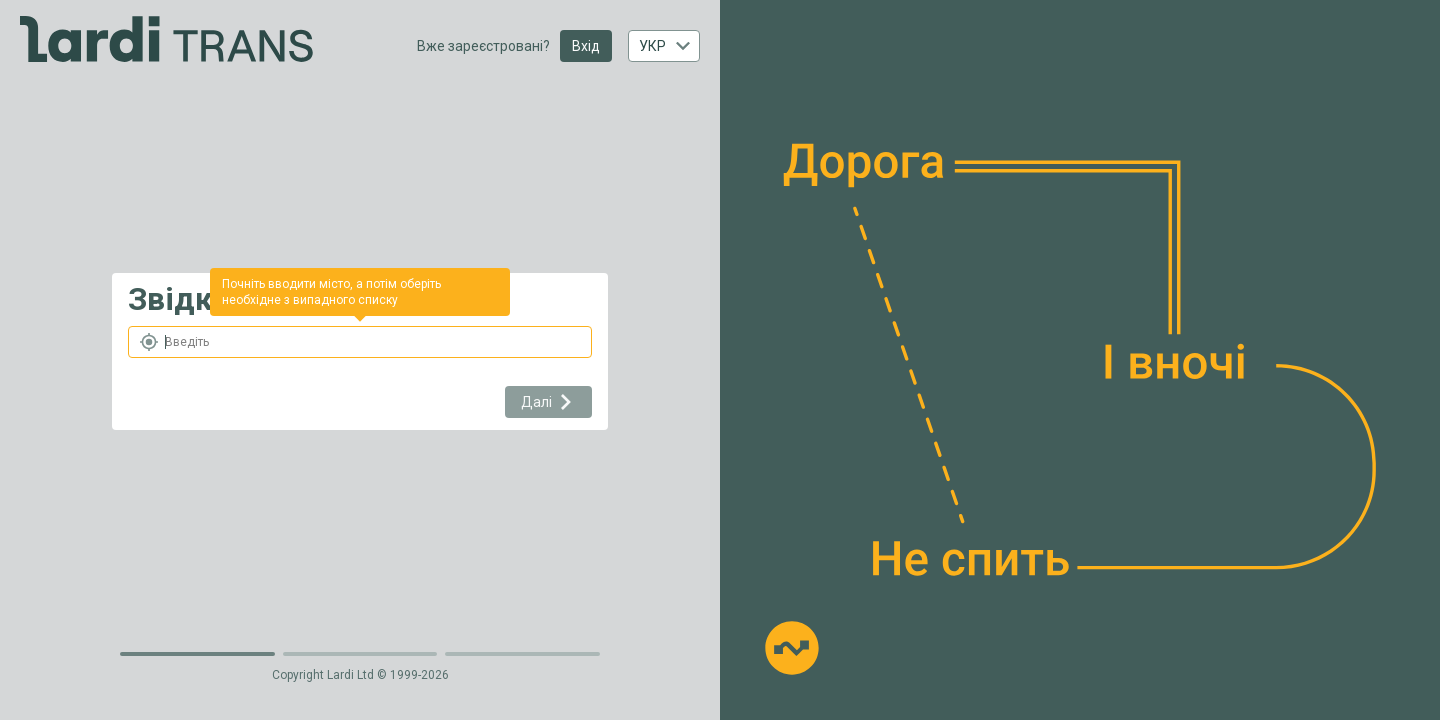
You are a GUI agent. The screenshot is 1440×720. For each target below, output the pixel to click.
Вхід (586, 46)
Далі (548, 402)
